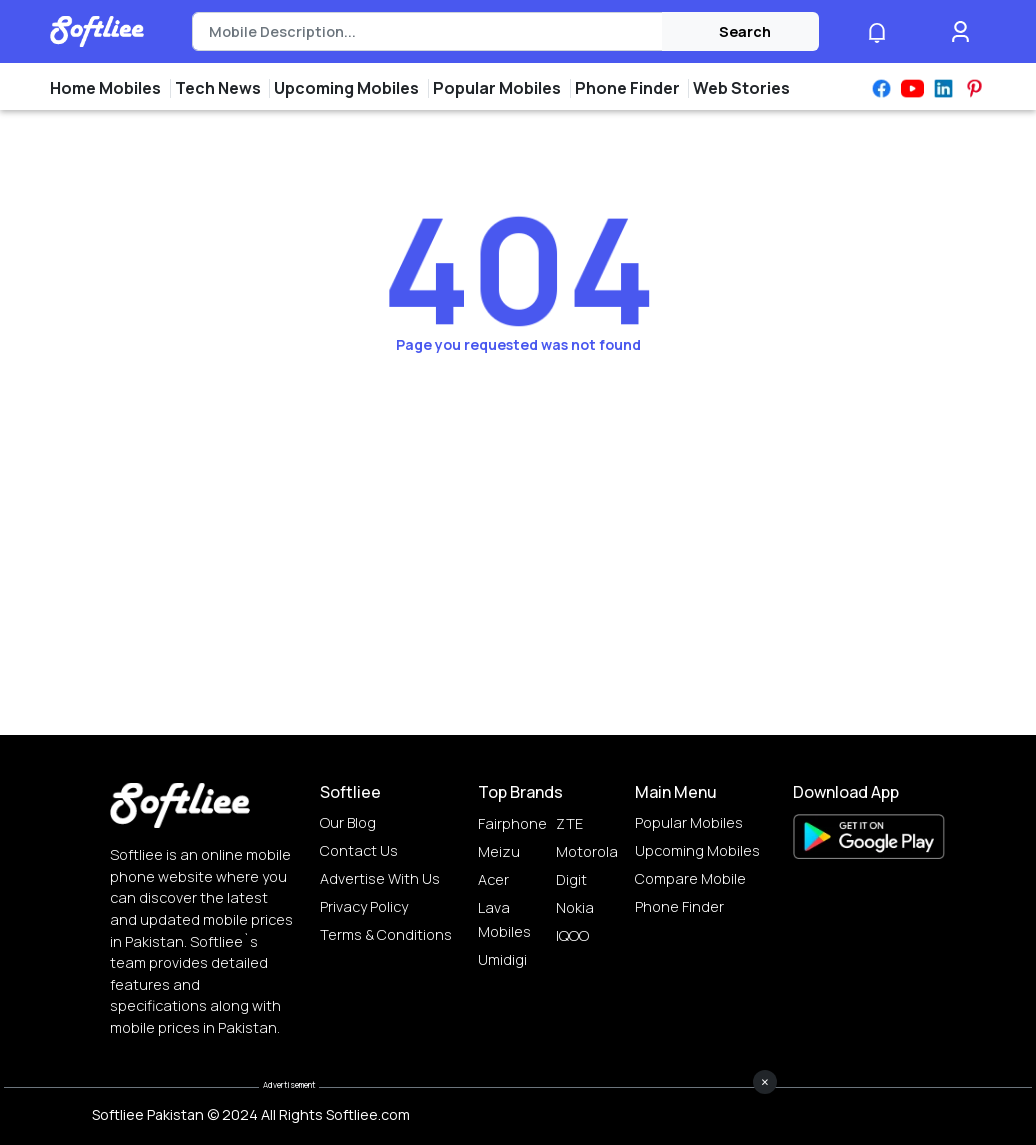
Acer (493, 879)
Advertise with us (380, 878)
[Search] (427, 32)
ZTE (569, 823)
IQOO (572, 935)
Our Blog (348, 822)
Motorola (587, 851)
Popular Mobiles (689, 822)
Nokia (575, 907)
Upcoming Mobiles (697, 850)
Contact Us (359, 850)
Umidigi (502, 959)
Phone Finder (679, 906)
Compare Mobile (690, 878)
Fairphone (512, 823)
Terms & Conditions (386, 934)
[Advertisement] (518, 1100)
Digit (571, 879)
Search (745, 31)
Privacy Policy (364, 906)
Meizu (499, 851)
